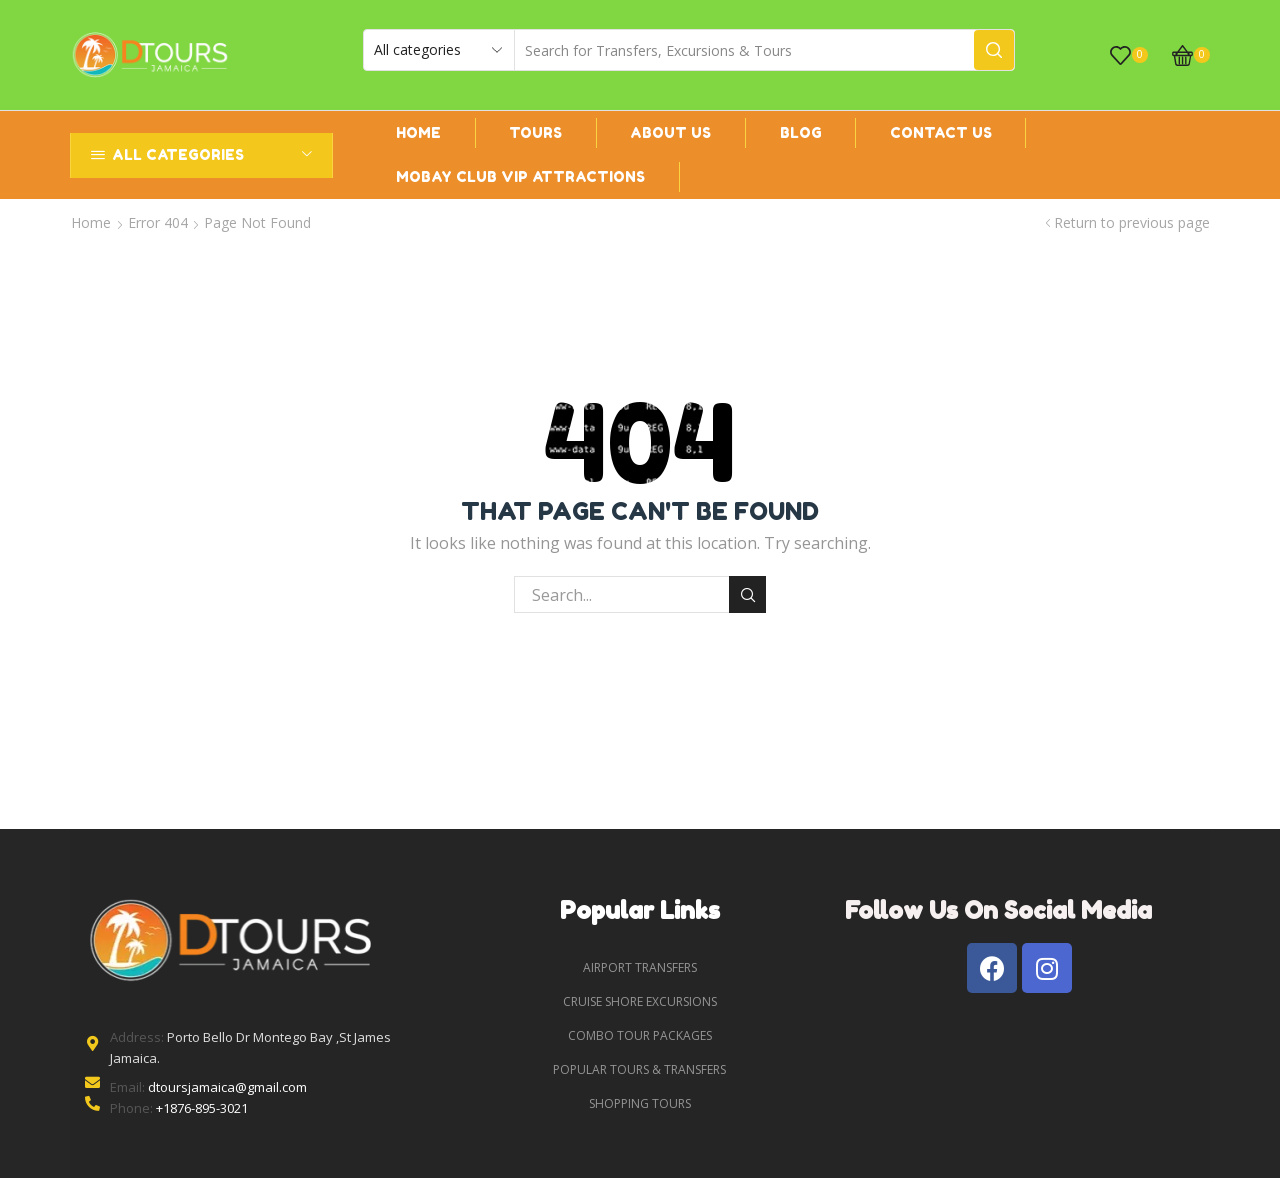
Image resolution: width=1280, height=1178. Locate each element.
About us (670, 132)
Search (747, 595)
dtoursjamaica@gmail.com (227, 1087)
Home (418, 132)
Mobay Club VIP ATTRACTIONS (520, 176)
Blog (801, 132)
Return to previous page (1132, 222)
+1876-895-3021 (202, 1108)
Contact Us (941, 132)
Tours (535, 132)
